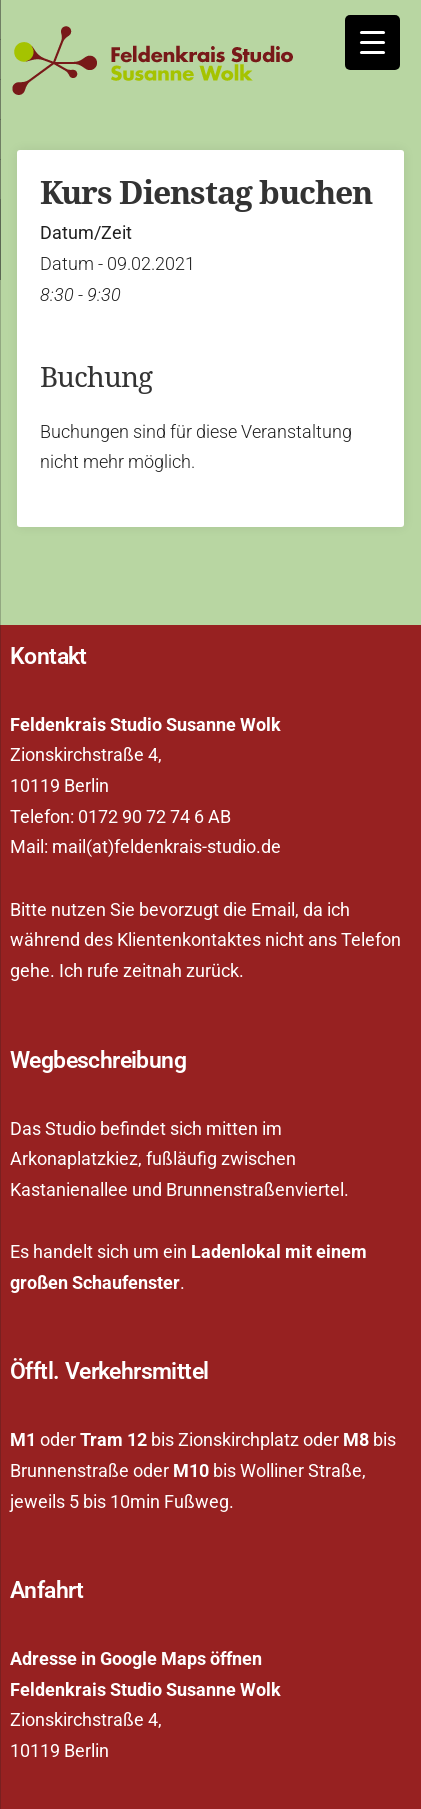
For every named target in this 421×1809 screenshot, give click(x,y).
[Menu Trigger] (372, 42)
